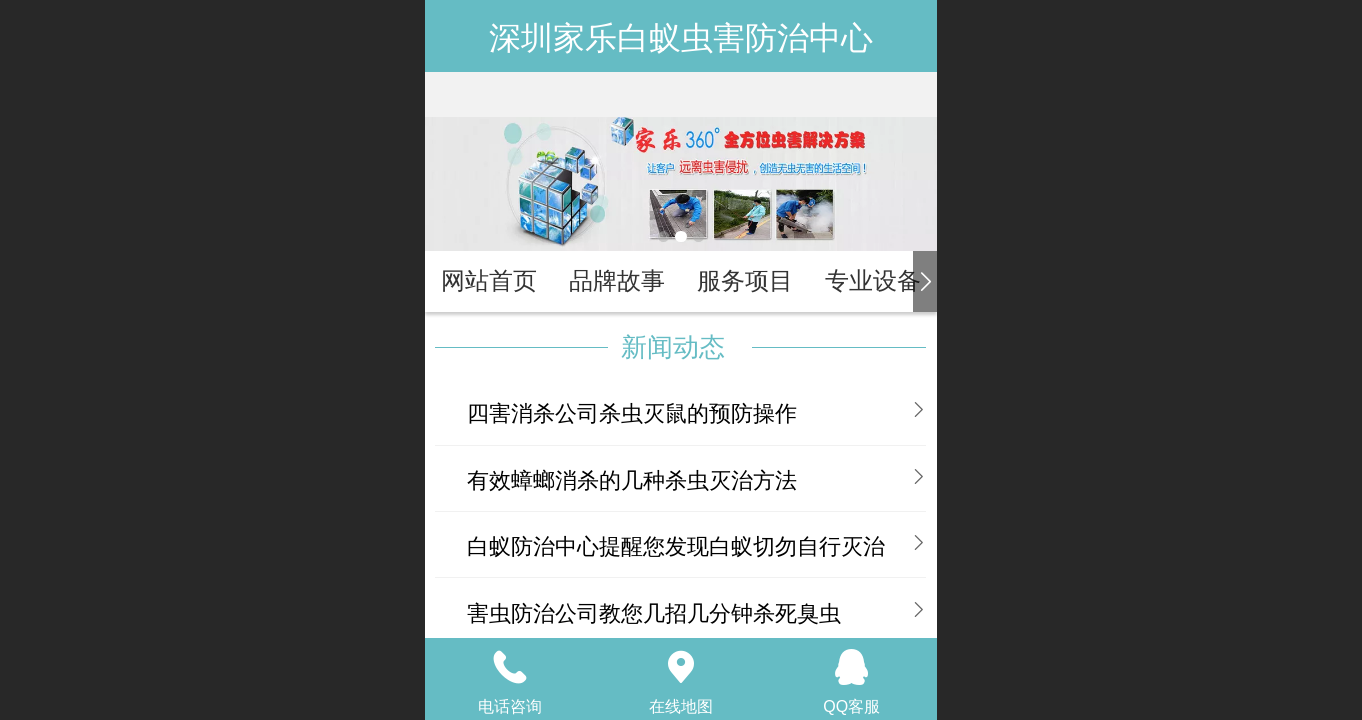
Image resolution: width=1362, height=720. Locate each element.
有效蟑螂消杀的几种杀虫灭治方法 (632, 480)
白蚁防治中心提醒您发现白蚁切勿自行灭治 (676, 546)
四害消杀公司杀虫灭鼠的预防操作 (632, 413)
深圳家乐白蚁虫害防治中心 (681, 38)
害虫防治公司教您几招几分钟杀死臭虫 (654, 613)
